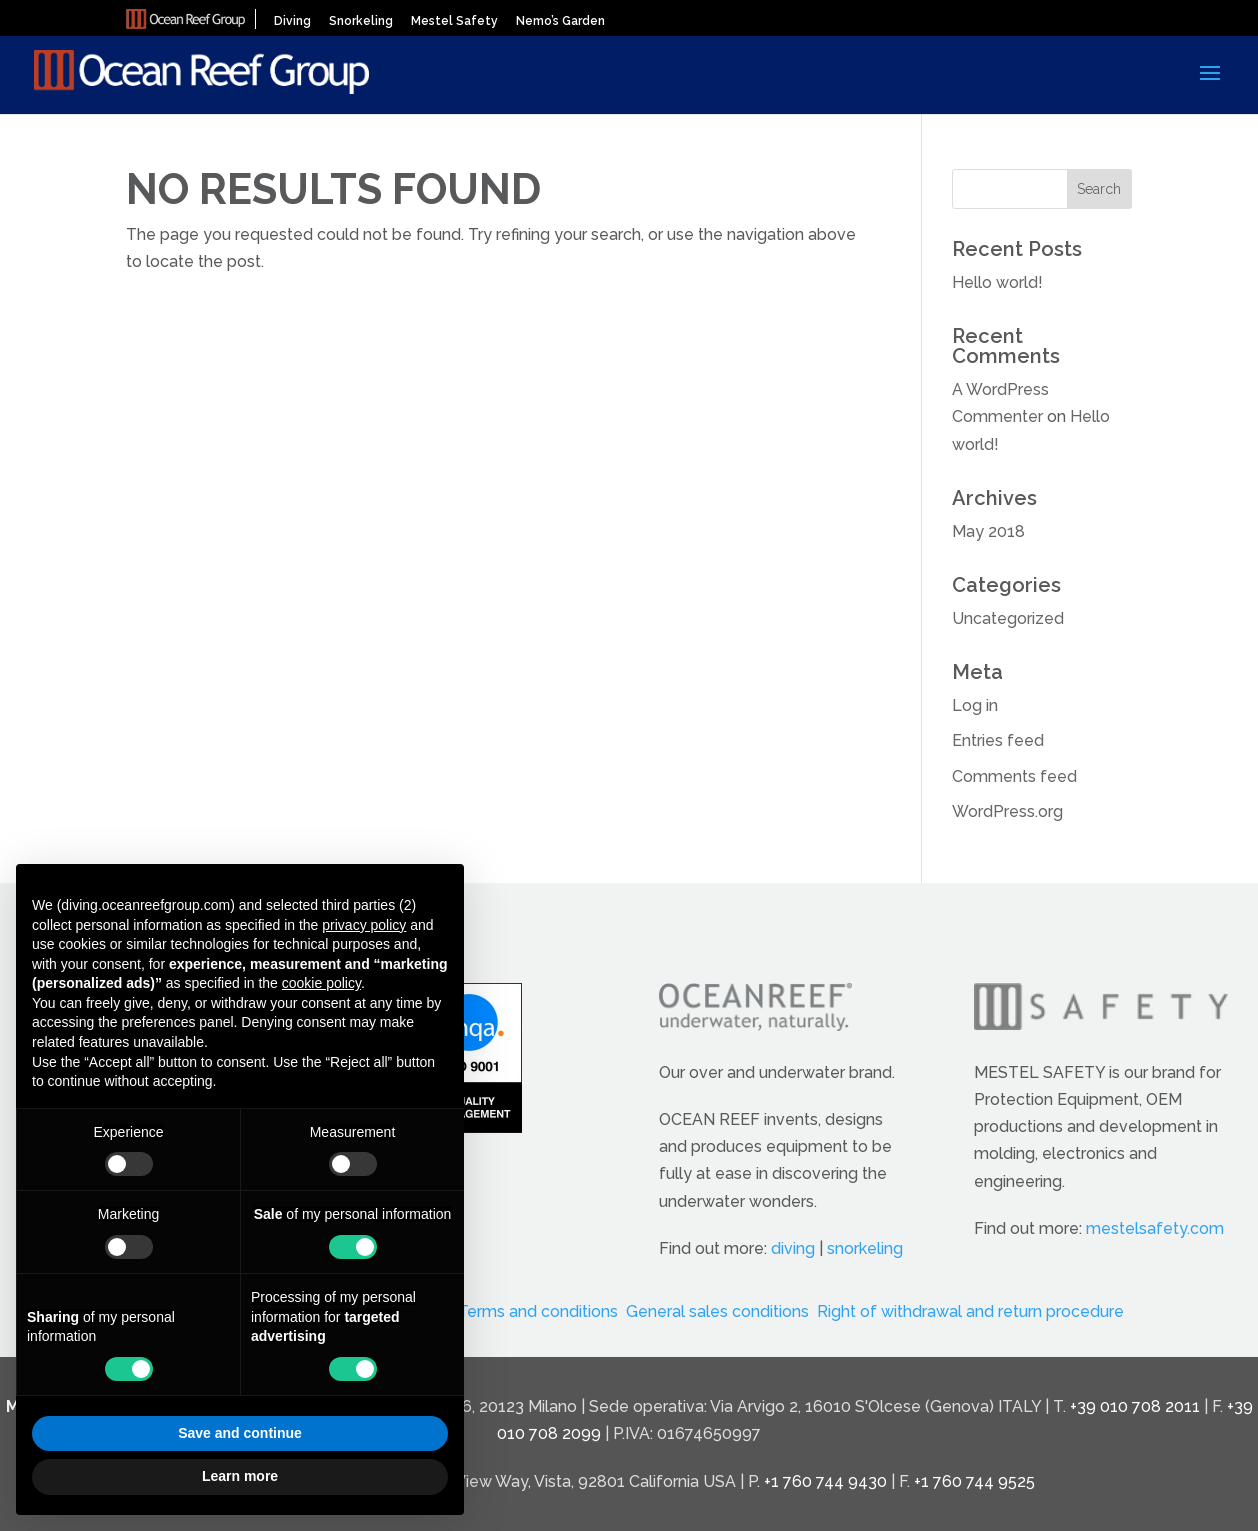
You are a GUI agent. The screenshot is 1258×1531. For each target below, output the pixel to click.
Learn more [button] (240, 1476)
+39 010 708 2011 (1135, 1406)
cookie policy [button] (321, 983)
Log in (975, 705)
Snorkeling (361, 21)
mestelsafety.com (1155, 1228)
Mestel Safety (454, 21)
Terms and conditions (538, 1311)
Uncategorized (1008, 618)
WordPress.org (1007, 811)
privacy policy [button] (364, 925)
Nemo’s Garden (560, 21)
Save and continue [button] (240, 1433)
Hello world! (997, 282)
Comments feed (1014, 776)
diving (793, 1248)
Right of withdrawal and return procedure (970, 1311)
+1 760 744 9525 (974, 1481)
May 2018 (988, 531)
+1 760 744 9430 (825, 1481)
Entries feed (998, 740)
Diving (292, 21)
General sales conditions (717, 1311)
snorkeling (865, 1248)
